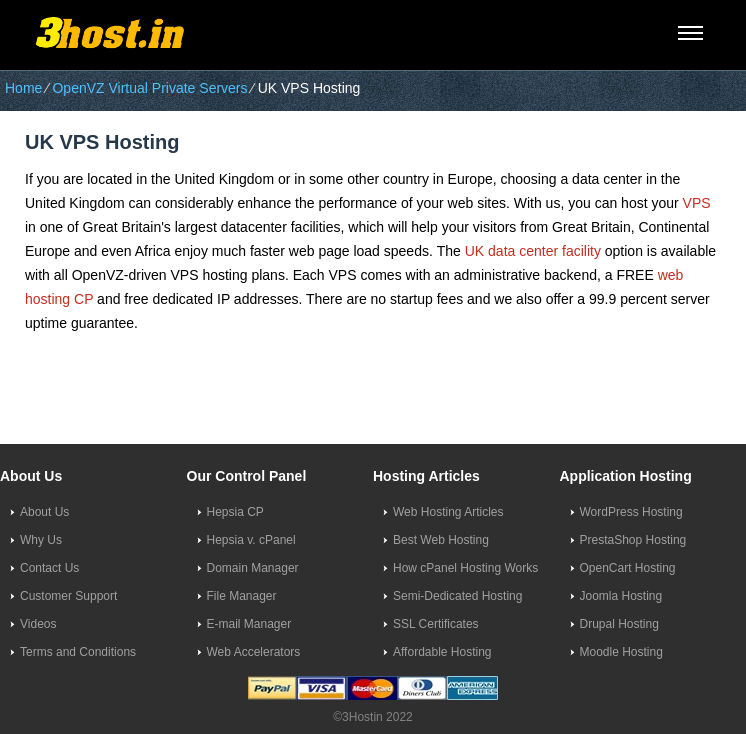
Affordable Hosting (442, 652)
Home (23, 88)
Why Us (41, 540)
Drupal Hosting (619, 624)
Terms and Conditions (78, 652)
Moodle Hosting (621, 652)
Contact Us (49, 568)
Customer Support (68, 596)
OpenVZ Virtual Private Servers (149, 88)
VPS (697, 203)
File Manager (242, 596)
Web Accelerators (254, 652)
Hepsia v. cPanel (251, 540)
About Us (44, 512)
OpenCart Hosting (628, 568)
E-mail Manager (249, 624)
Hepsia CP (235, 512)
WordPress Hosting (631, 512)
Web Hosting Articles (448, 512)
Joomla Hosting (621, 596)
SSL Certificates (436, 624)
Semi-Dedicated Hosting (457, 596)
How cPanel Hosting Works (465, 568)
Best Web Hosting (441, 540)
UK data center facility (533, 251)
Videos (38, 624)
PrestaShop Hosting (633, 540)
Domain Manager (253, 568)
